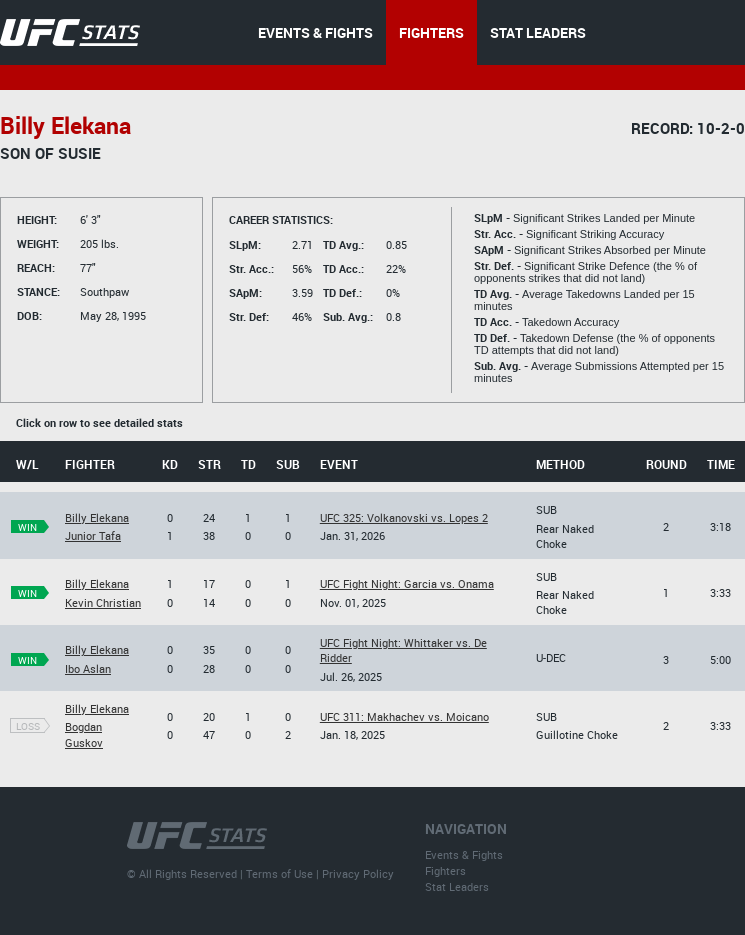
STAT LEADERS (538, 32)
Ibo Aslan (88, 668)
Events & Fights (464, 854)
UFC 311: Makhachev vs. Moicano (404, 716)
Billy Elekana (97, 517)
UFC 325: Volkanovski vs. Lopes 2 (404, 517)
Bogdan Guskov (84, 734)
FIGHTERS (431, 32)
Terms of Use (279, 873)
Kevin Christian (103, 602)
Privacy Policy (358, 873)
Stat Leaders (457, 886)
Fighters (445, 870)
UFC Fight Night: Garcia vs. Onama (407, 583)
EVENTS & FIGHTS (315, 32)
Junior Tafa (93, 535)
